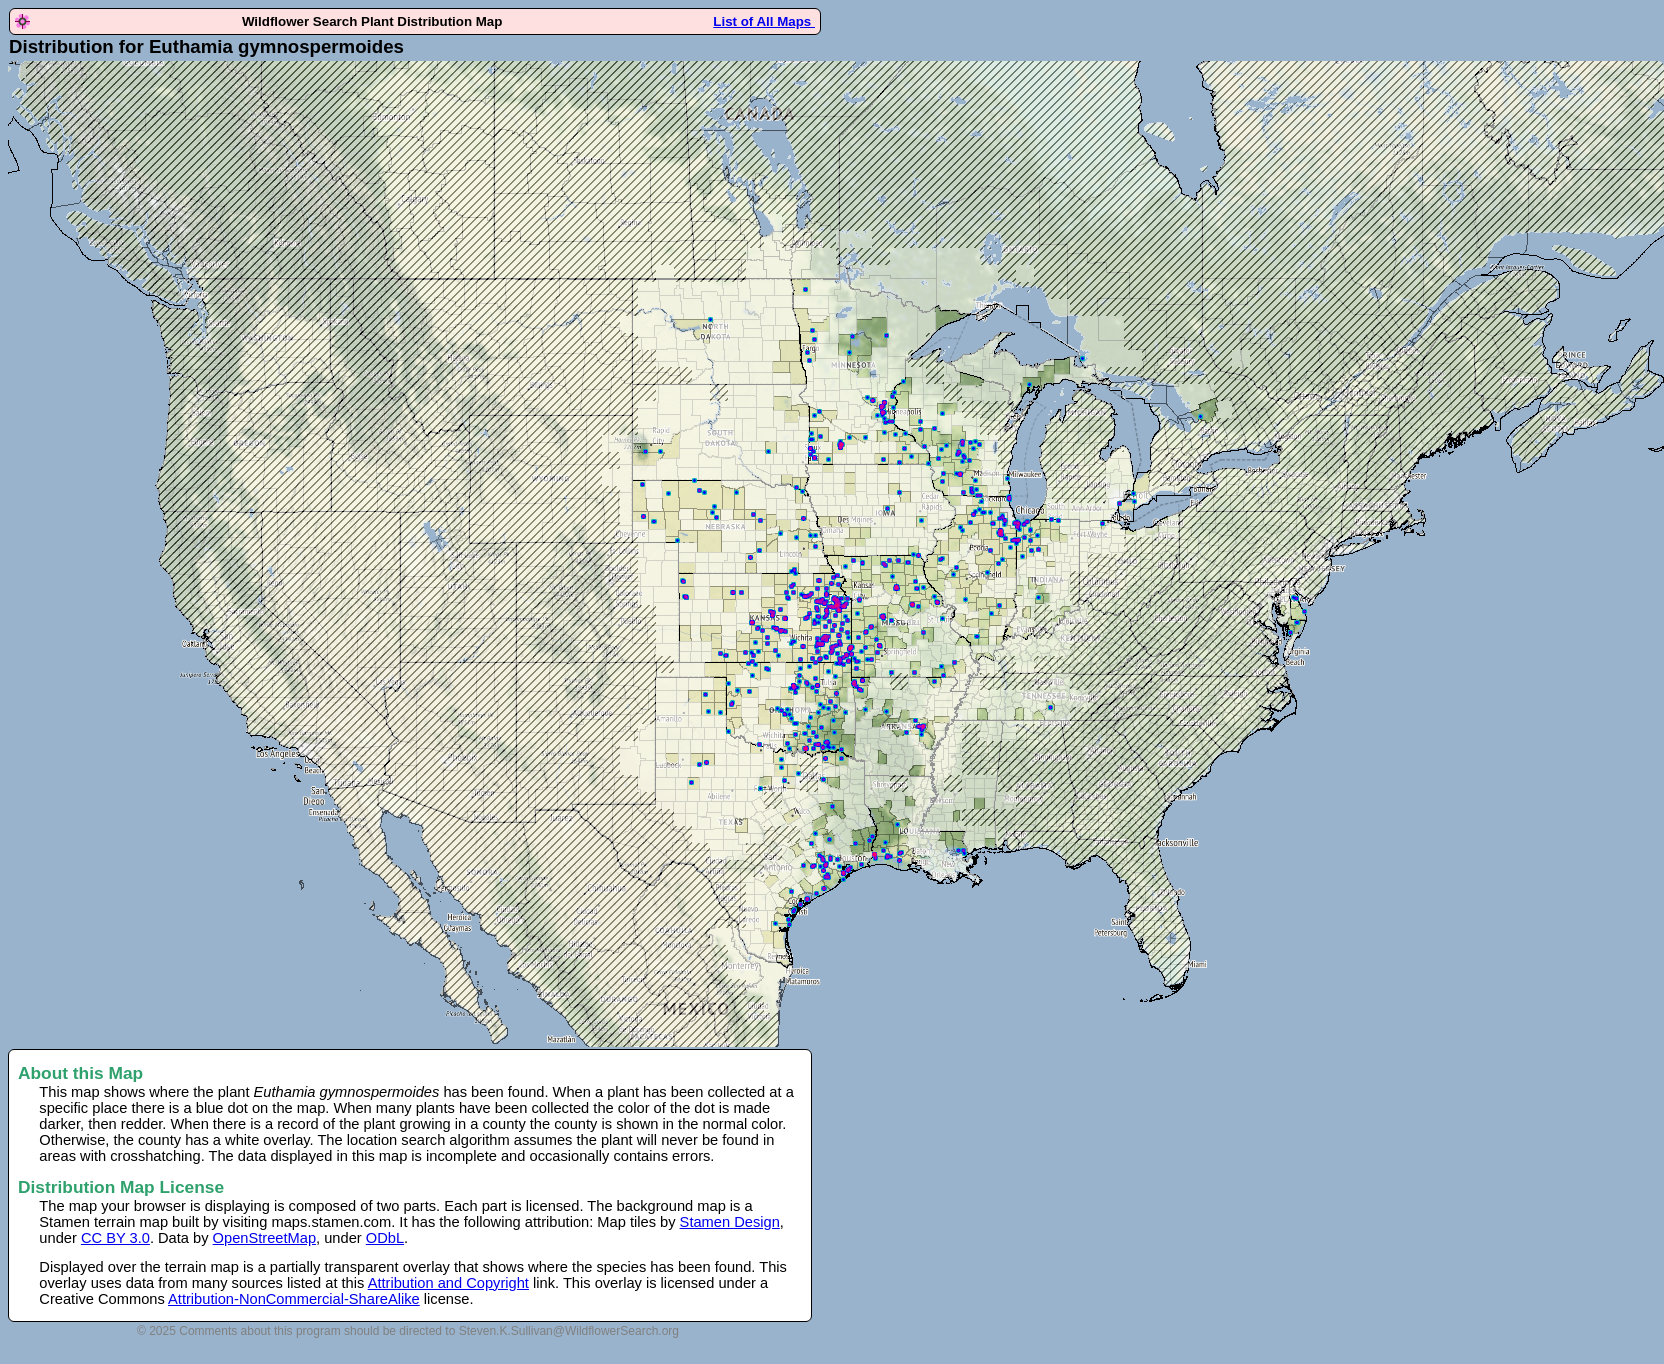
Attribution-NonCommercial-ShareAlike (294, 1299)
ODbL (385, 1238)
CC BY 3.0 (115, 1238)
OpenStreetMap (264, 1238)
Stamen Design (730, 1222)
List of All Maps (764, 21)
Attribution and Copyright (448, 1283)
